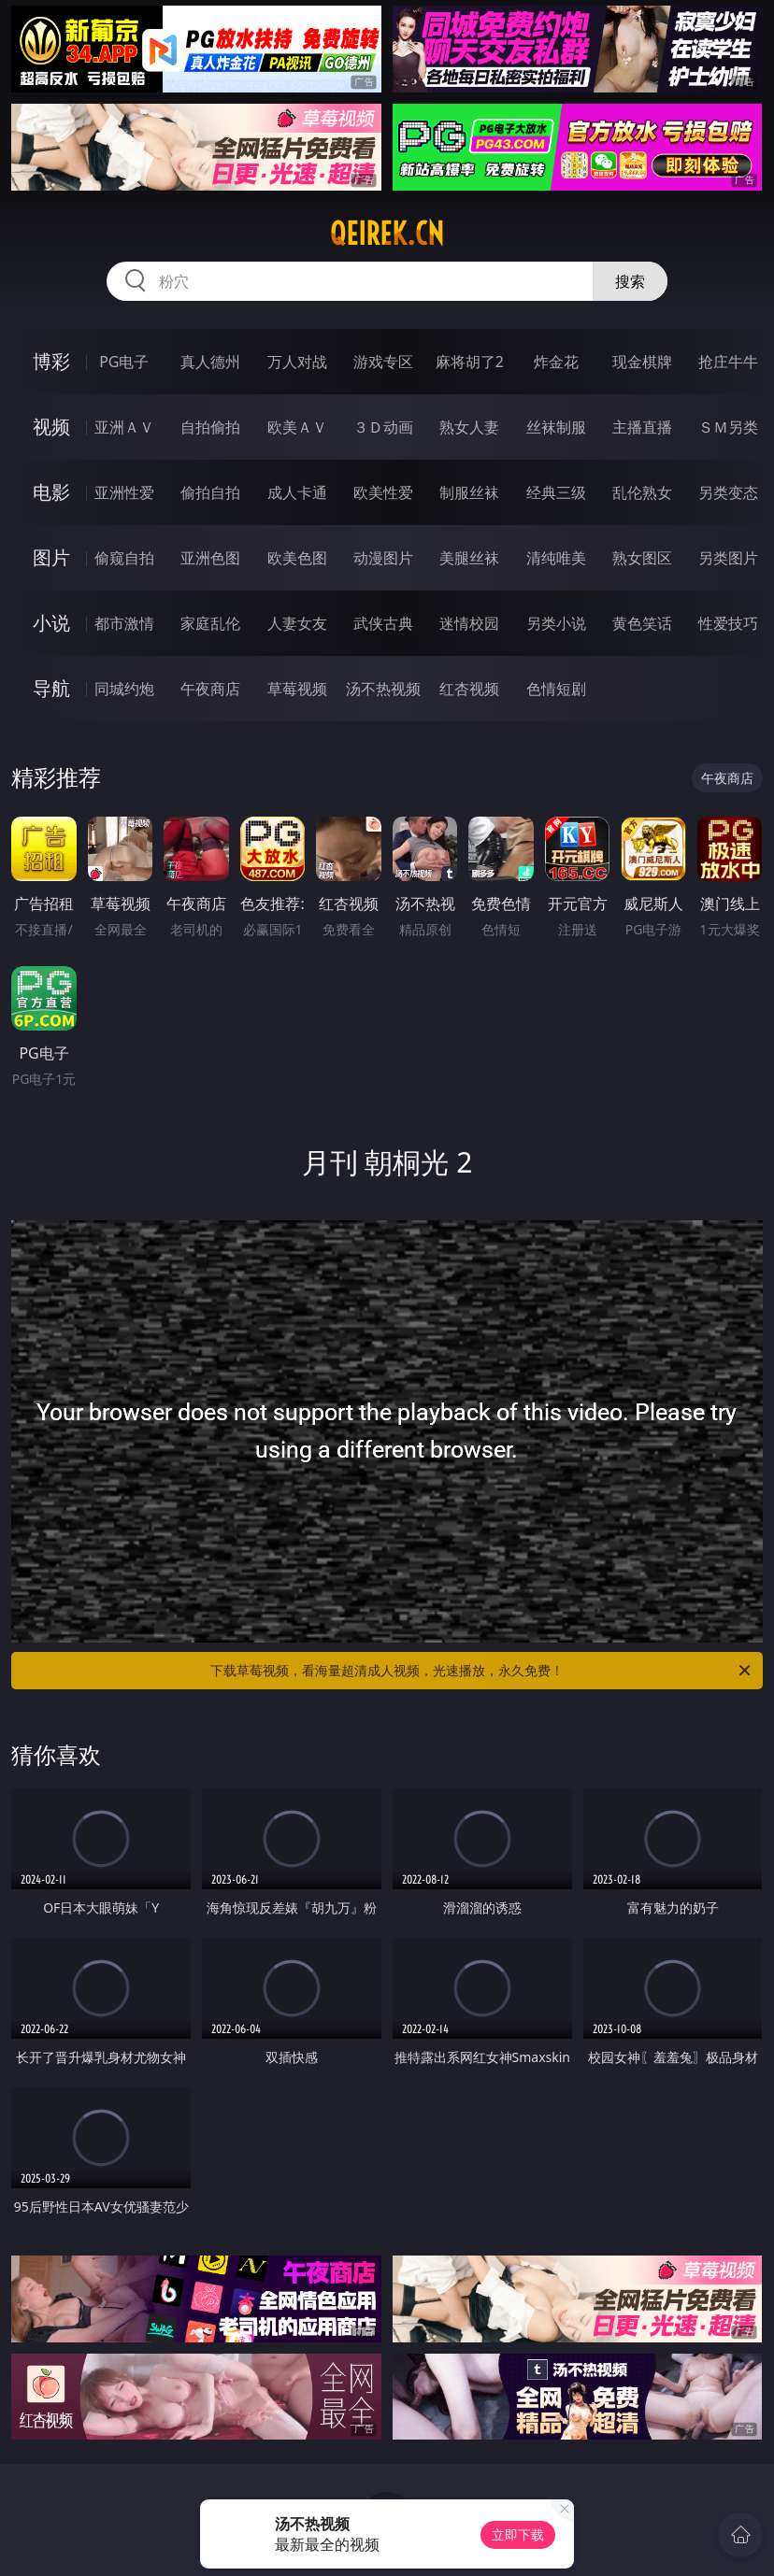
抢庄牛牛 (728, 361)
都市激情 (124, 623)
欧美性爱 (383, 492)
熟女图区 (642, 558)
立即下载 (518, 2534)
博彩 (51, 361)
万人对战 (297, 361)
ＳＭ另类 (728, 427)
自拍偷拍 (210, 427)
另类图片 (728, 558)
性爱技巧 (728, 623)
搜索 (630, 281)
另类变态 (728, 492)
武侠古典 (383, 623)
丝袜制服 (556, 427)
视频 (51, 426)
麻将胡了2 (470, 361)
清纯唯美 (556, 558)
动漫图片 (383, 558)
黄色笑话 (642, 623)
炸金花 (556, 361)
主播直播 (642, 427)
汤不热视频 (383, 688)
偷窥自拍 (124, 558)
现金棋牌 (642, 361)
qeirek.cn (387, 233)
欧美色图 (297, 558)
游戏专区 (383, 361)
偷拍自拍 (210, 492)
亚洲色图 (210, 558)
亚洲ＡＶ (124, 427)
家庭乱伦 (210, 623)
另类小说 (556, 623)
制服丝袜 (469, 492)
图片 (51, 557)
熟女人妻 (469, 427)
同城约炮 (124, 688)
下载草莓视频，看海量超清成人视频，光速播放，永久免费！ (481, 1670)
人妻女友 (297, 623)
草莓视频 (297, 688)
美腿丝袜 (469, 558)
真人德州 (210, 361)
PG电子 (124, 361)
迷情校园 (469, 623)
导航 (51, 688)
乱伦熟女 (642, 492)
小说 (51, 622)
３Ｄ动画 (383, 427)
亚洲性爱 (124, 492)
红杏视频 (469, 688)
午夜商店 (210, 688)
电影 (51, 492)
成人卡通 (297, 492)
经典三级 (556, 492)
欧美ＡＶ (297, 427)
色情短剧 (556, 688)
